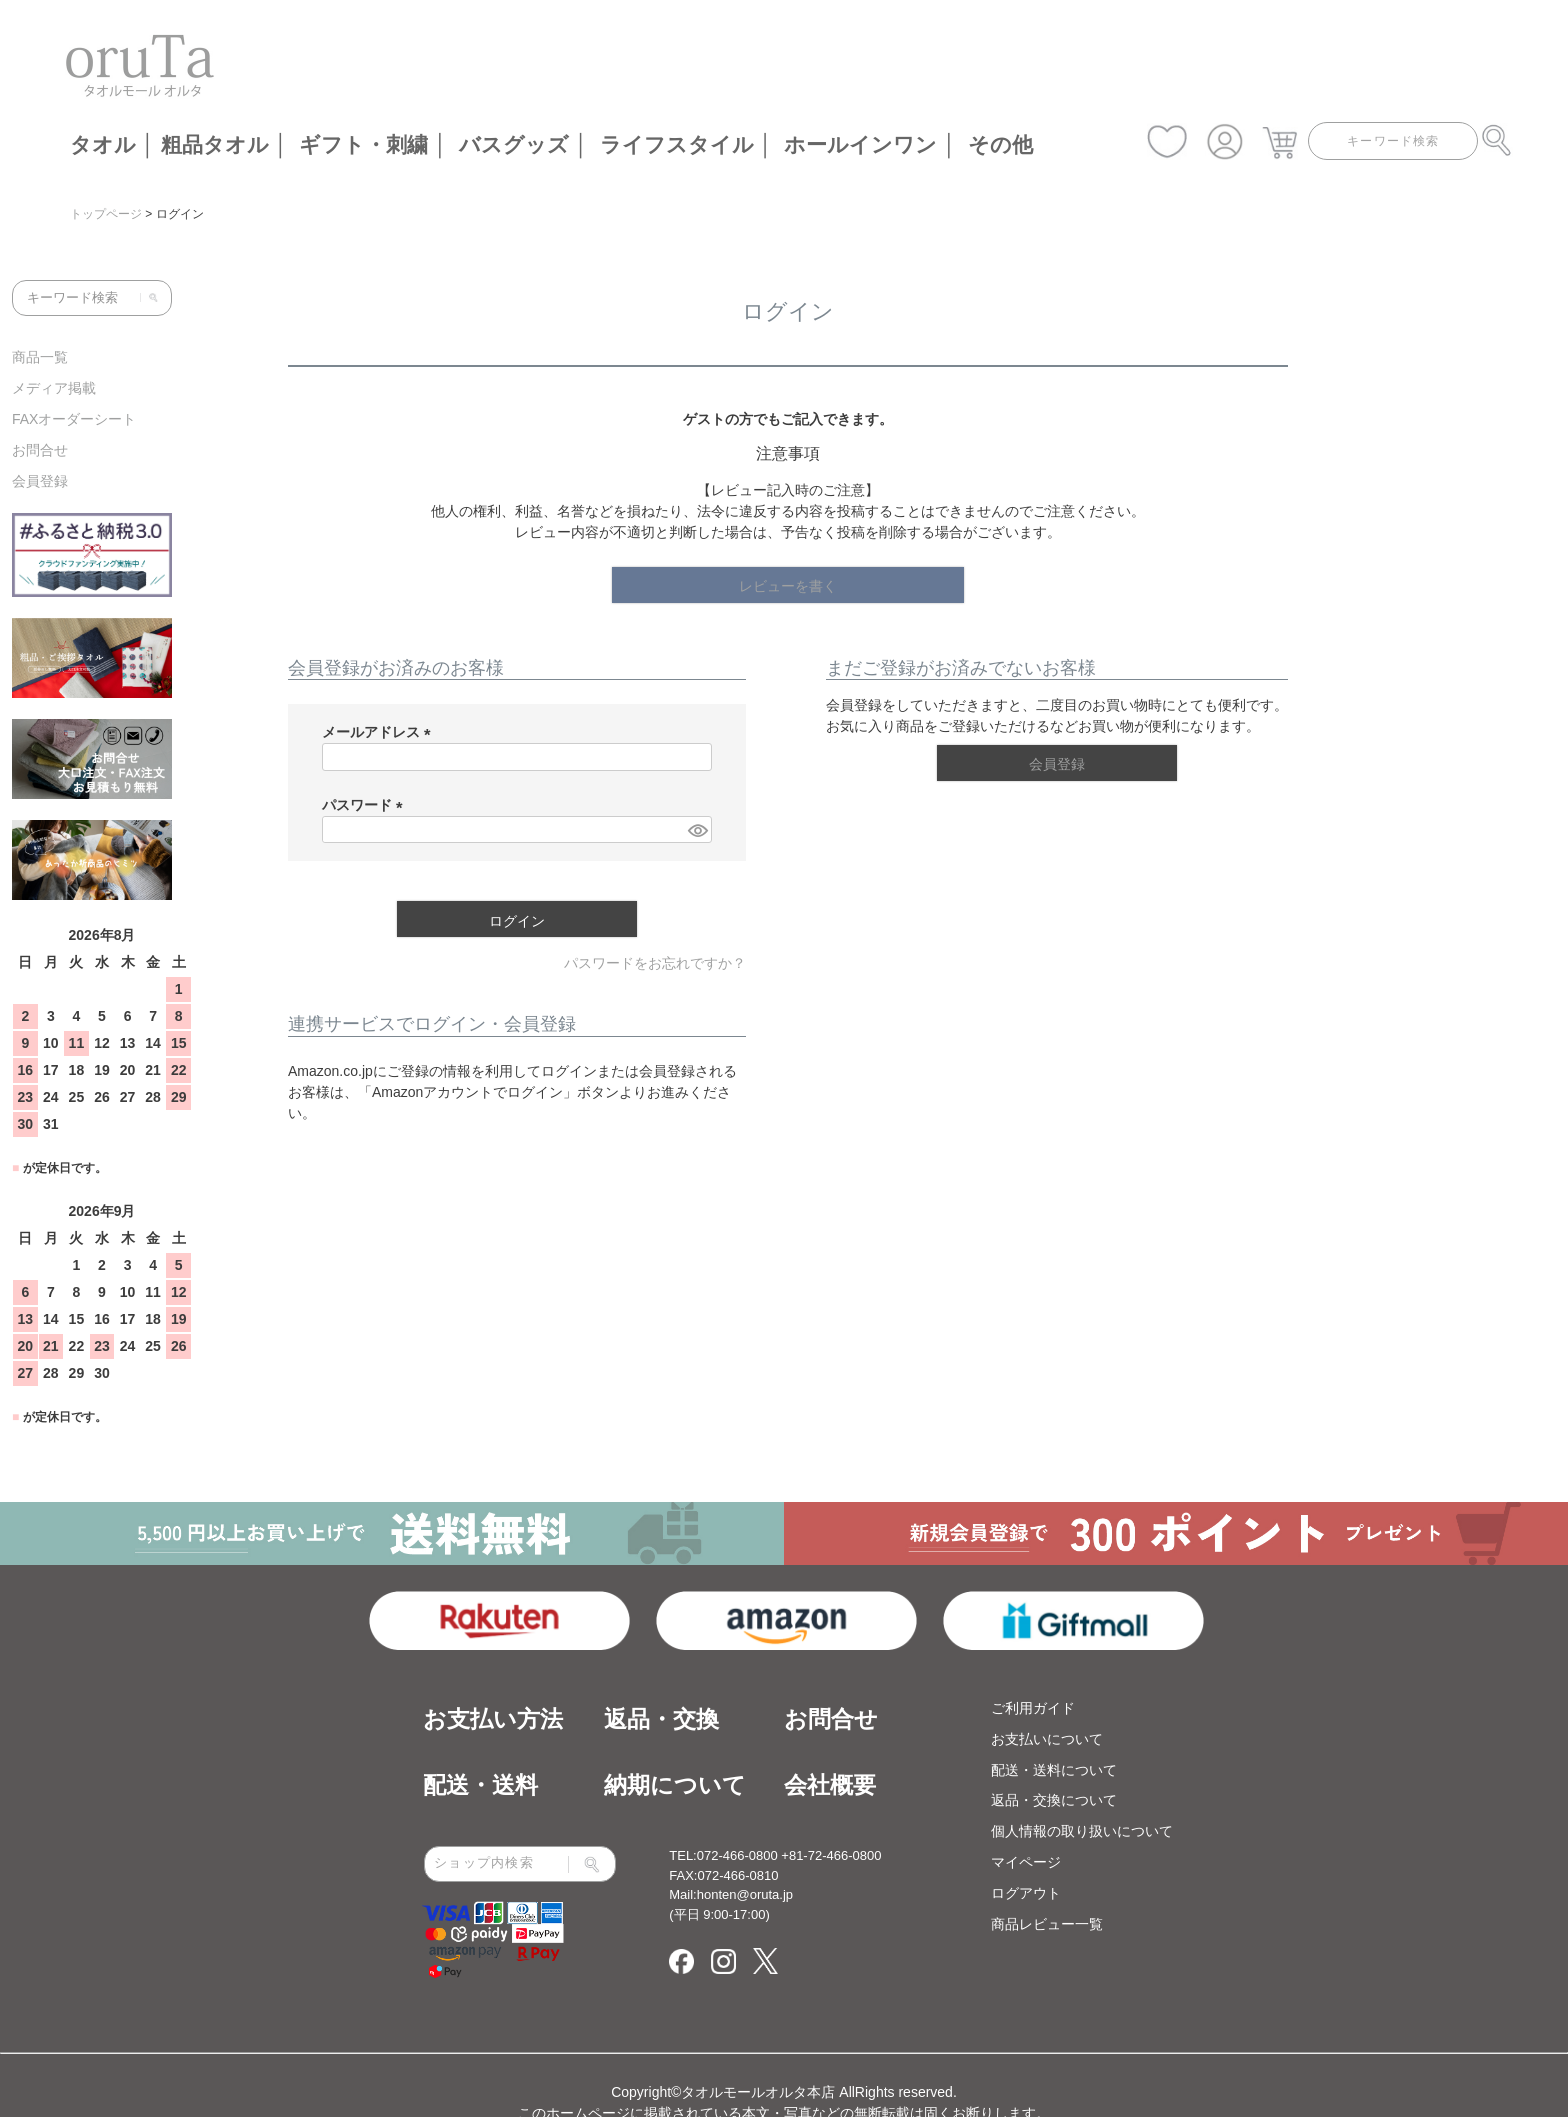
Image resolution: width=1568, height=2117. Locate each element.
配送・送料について (1054, 1770)
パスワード (366, 805)
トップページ (106, 214)
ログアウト (1026, 1893)
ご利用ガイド (1033, 1708)
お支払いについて (1047, 1739)
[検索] (149, 298)
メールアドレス (380, 732)
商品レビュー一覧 (1047, 1924)
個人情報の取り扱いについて (1082, 1831)
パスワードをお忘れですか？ (655, 963)
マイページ (1026, 1862)
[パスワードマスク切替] (697, 830)
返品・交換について (1054, 1800)
